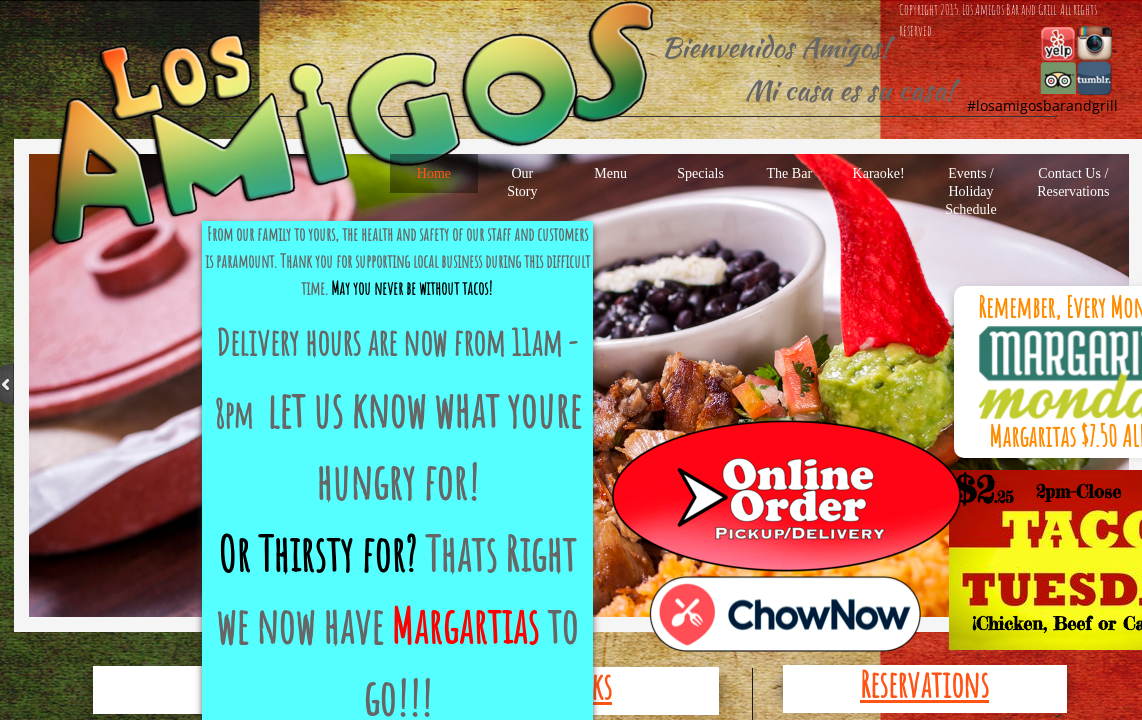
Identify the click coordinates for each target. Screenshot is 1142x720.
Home (434, 173)
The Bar (789, 173)
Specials (700, 173)
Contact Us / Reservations (1073, 182)
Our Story (522, 182)
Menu (610, 173)
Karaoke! (879, 173)
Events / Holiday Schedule (970, 191)
